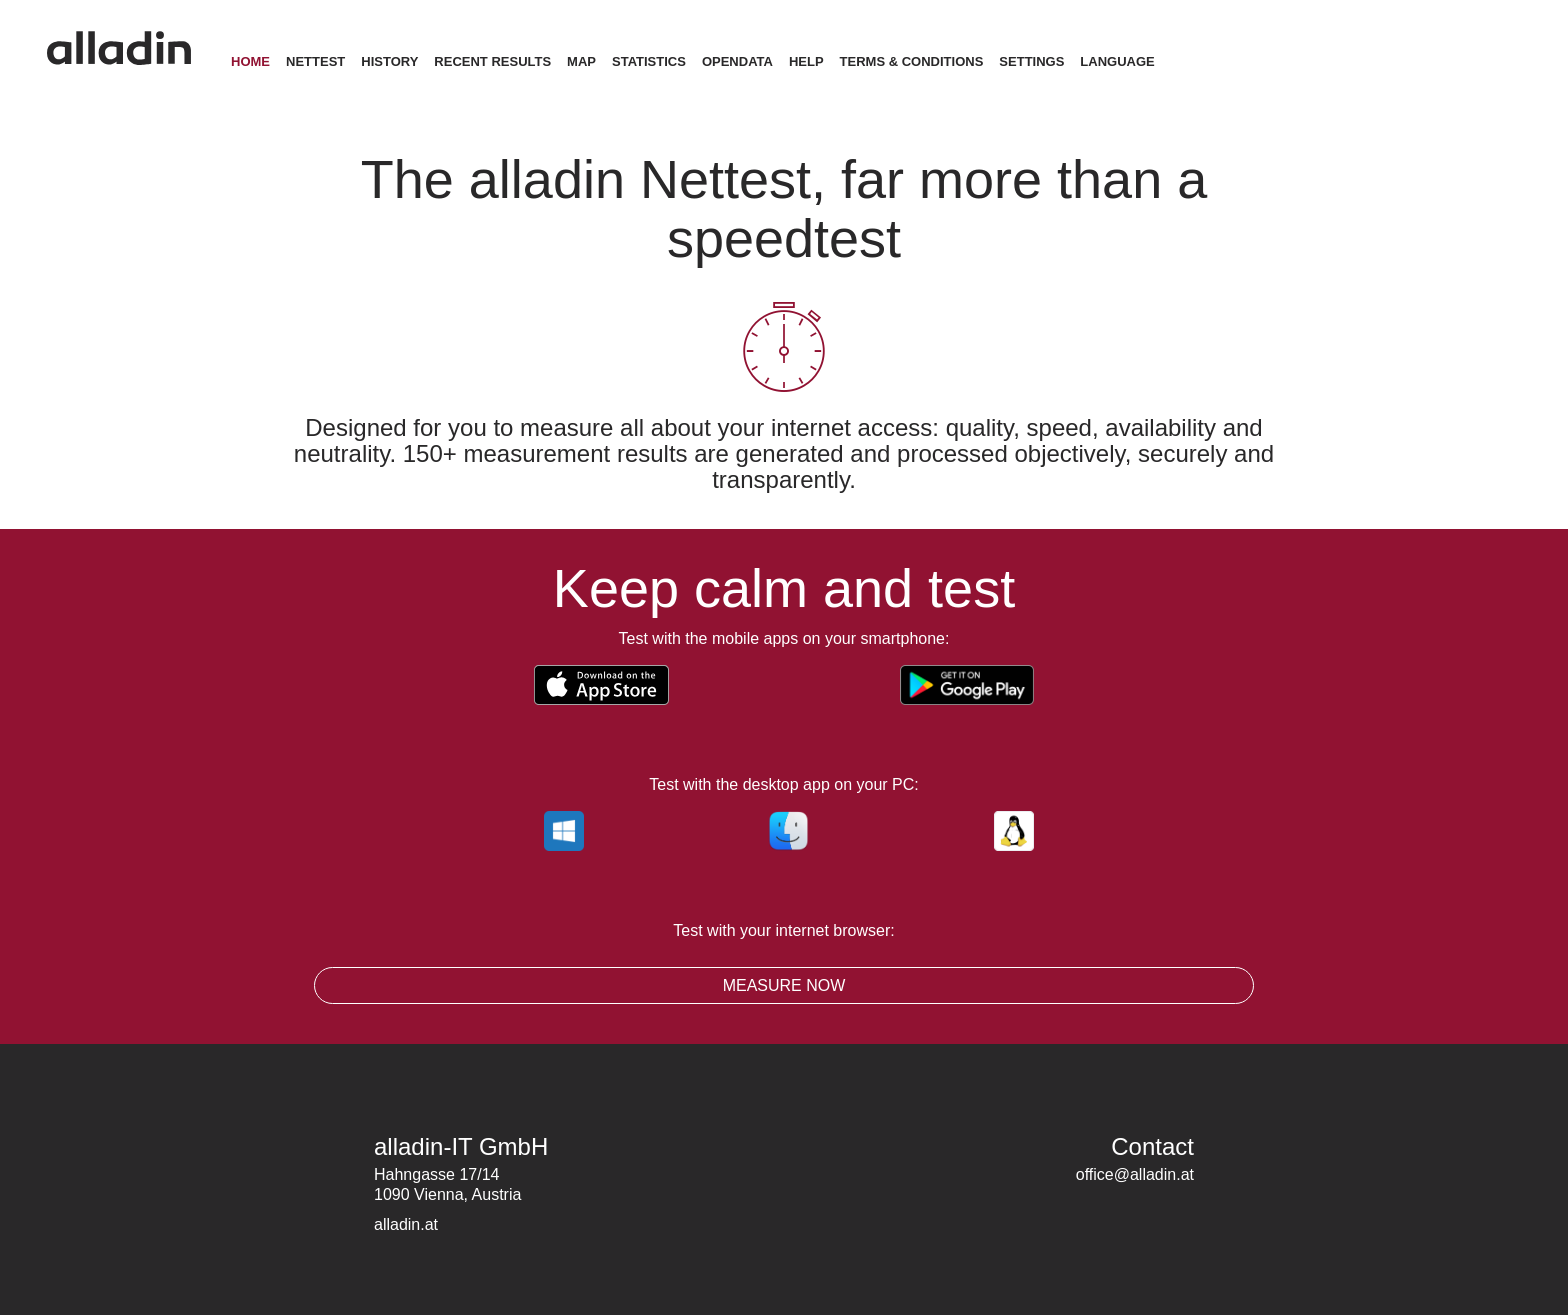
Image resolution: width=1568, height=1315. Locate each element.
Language (1145, 61)
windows (559, 831)
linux (1009, 831)
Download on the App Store (631, 685)
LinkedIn (1179, 1210)
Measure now (784, 985)
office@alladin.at (1135, 1174)
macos (784, 831)
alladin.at (406, 1224)
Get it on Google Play (958, 685)
